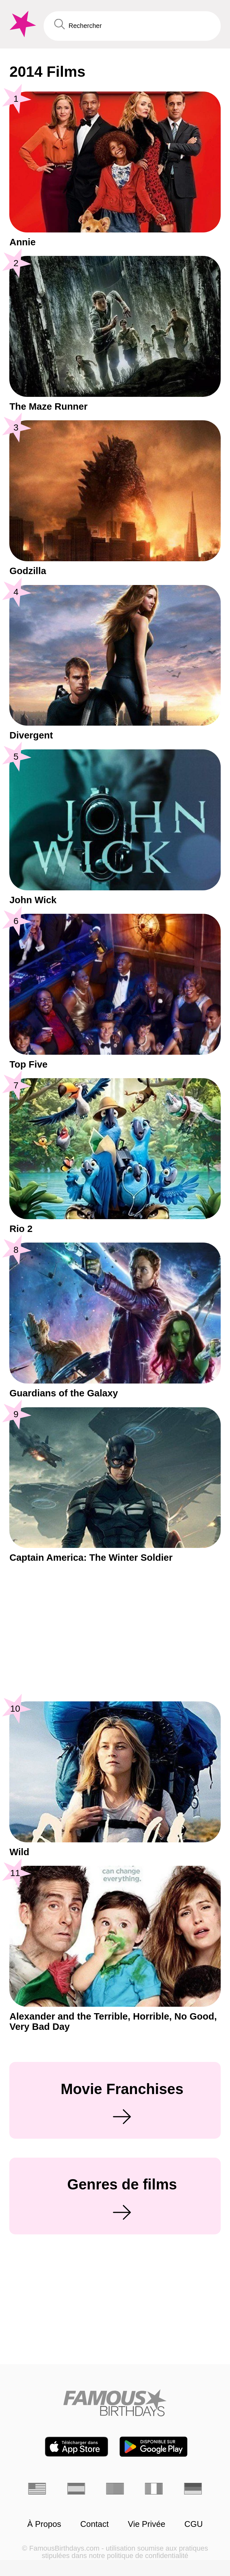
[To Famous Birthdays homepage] (21, 24)
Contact (94, 2524)
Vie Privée (147, 2524)
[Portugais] (115, 2489)
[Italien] (154, 2489)
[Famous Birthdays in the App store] (76, 2447)
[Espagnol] (76, 2489)
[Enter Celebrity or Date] (132, 26)
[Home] (115, 2402)
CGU (193, 2524)
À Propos (44, 2524)
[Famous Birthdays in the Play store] (153, 2447)
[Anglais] (37, 2489)
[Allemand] (193, 2489)
